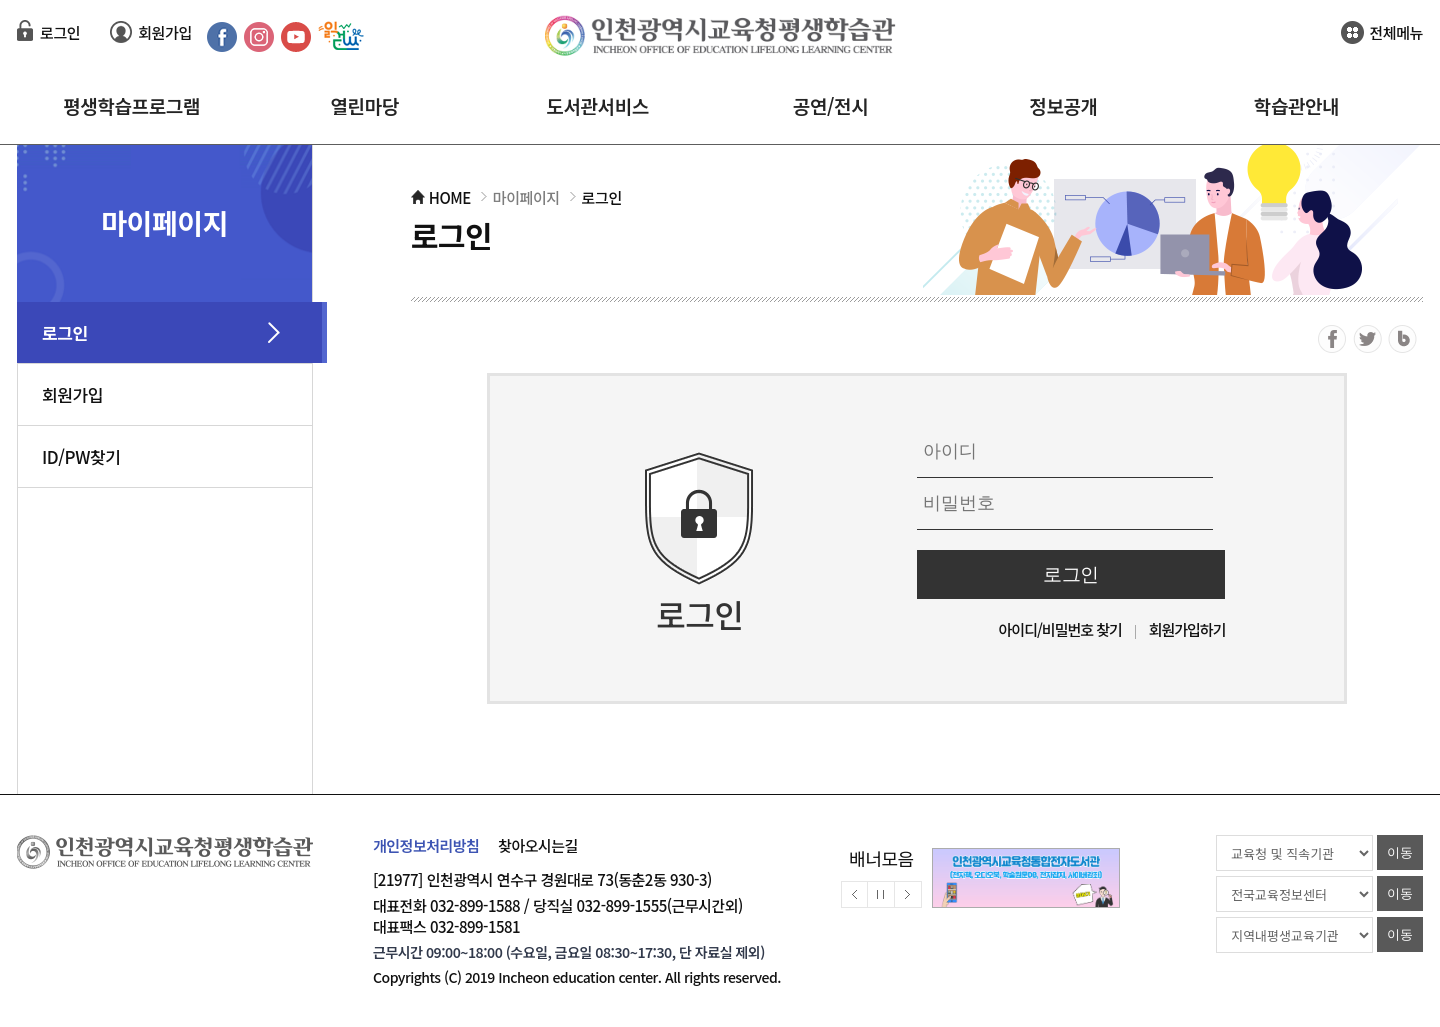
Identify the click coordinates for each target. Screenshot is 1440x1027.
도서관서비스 (597, 105)
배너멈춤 (881, 894)
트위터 (1367, 339)
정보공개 (1063, 105)
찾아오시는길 (538, 845)
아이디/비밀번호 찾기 (1060, 629)
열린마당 (364, 105)
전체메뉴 (1396, 32)
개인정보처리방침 (426, 845)
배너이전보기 (854, 894)
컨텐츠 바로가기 (49, 0)
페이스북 (1332, 339)
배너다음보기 (908, 894)
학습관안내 (1296, 105)
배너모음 (881, 858)
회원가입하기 (1187, 629)
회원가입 (165, 32)
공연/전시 (830, 105)
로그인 (60, 32)
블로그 (1402, 339)
